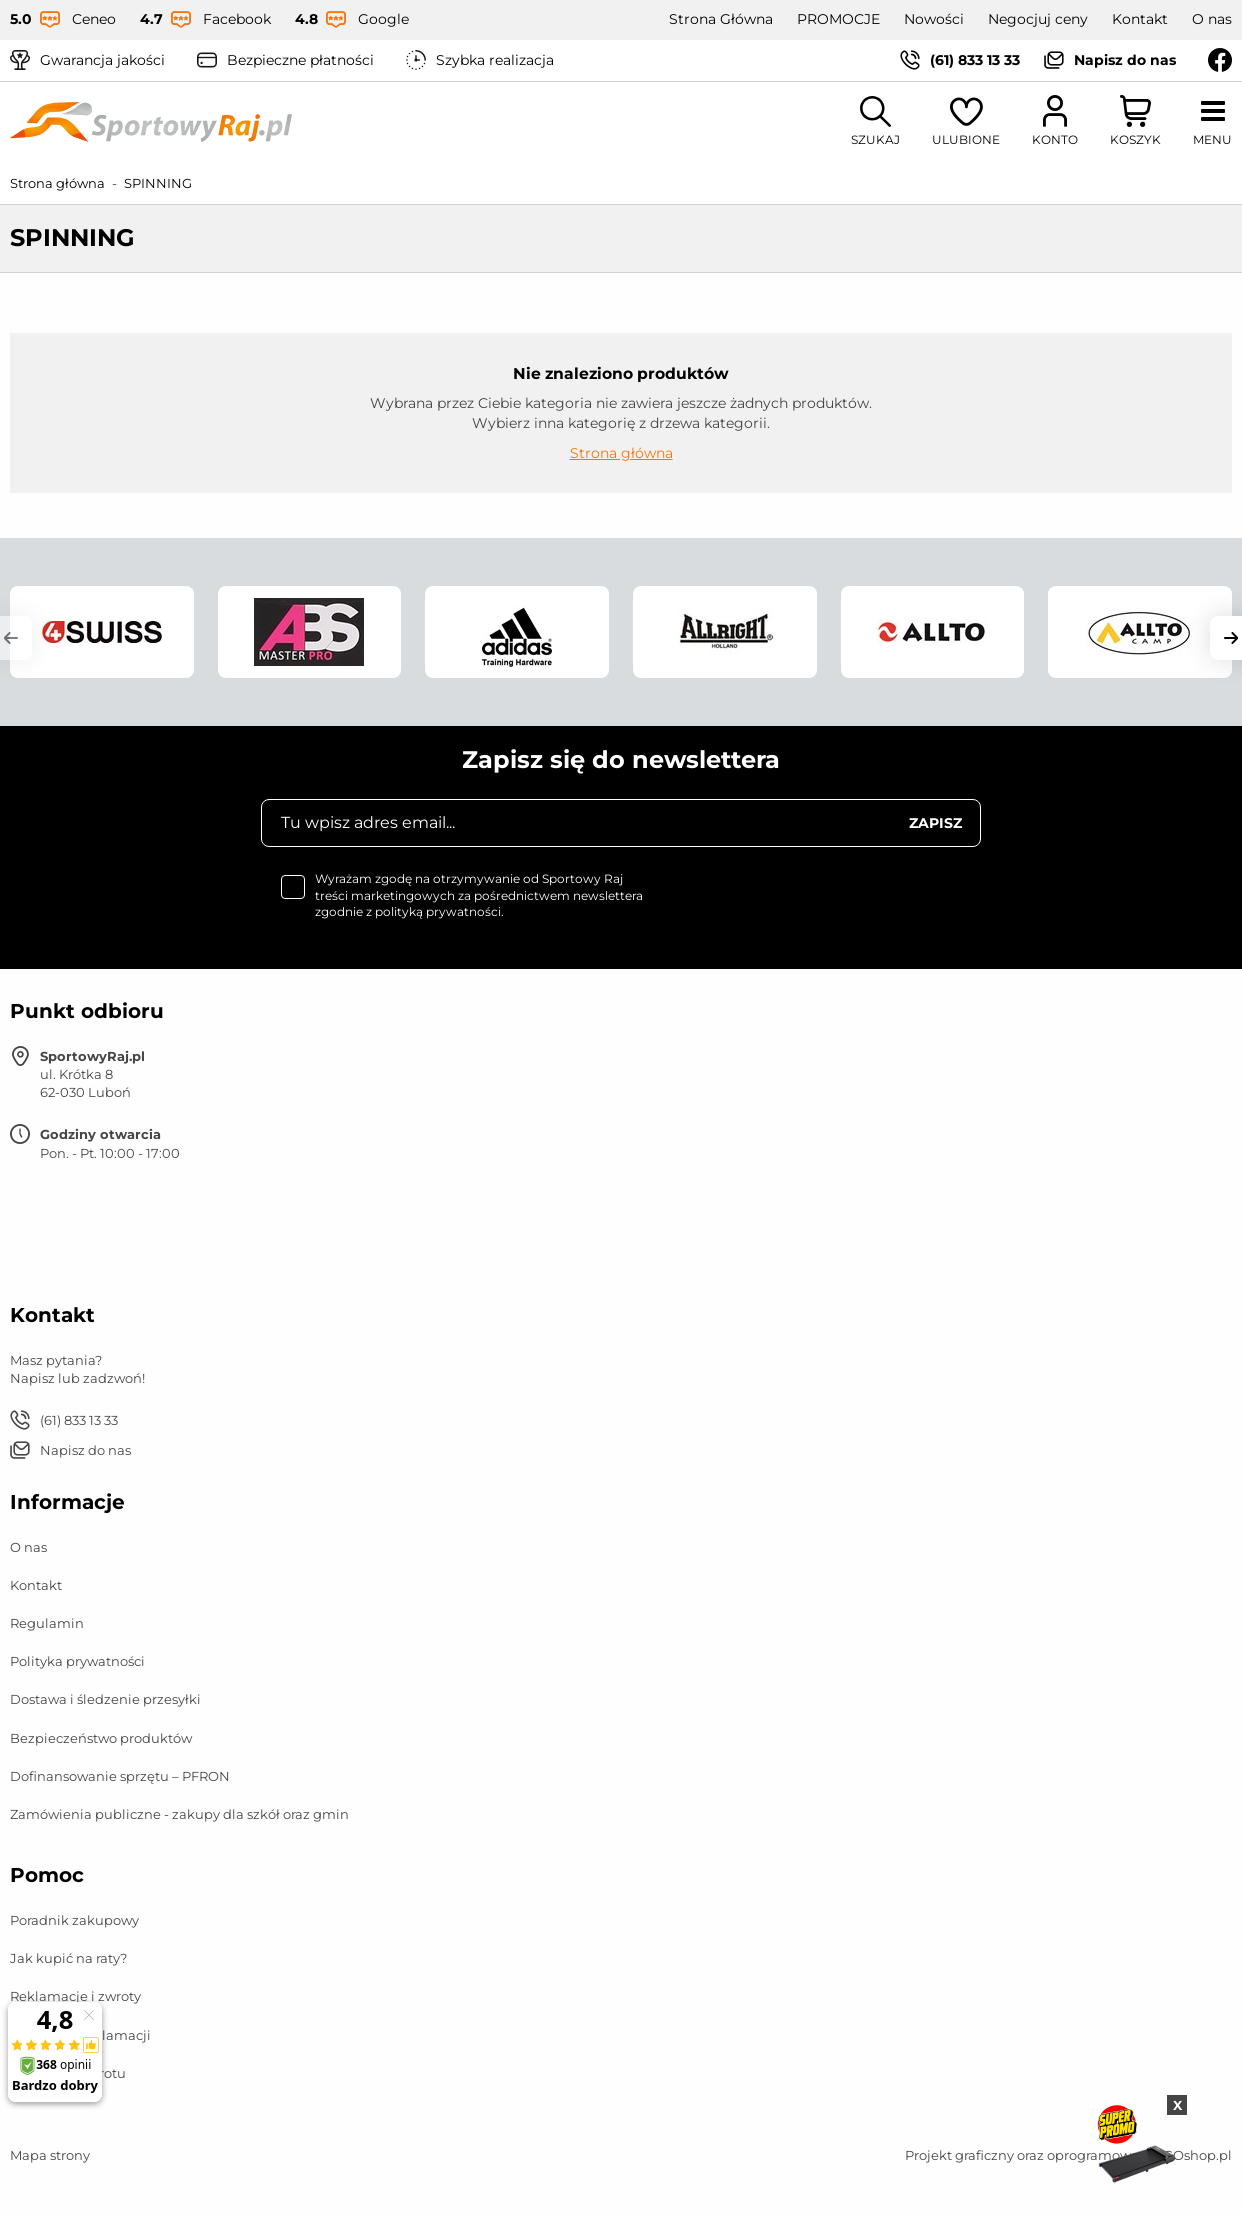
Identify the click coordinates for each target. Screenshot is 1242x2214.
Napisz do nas (1125, 60)
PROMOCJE (838, 19)
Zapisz (935, 823)
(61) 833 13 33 (975, 60)
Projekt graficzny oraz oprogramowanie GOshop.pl (1068, 2155)
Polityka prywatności (77, 1661)
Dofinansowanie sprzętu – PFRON (120, 1776)
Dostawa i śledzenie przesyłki (105, 1699)
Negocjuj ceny (1038, 19)
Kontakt (1140, 19)
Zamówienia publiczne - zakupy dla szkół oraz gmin (179, 1814)
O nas (1212, 19)
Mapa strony (50, 2155)
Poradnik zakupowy (74, 1920)
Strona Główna (721, 19)
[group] (102, 632)
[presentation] (829, 910)
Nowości (934, 19)
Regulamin (47, 1623)
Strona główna (57, 183)
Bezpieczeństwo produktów (101, 1738)
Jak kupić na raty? (68, 1958)
